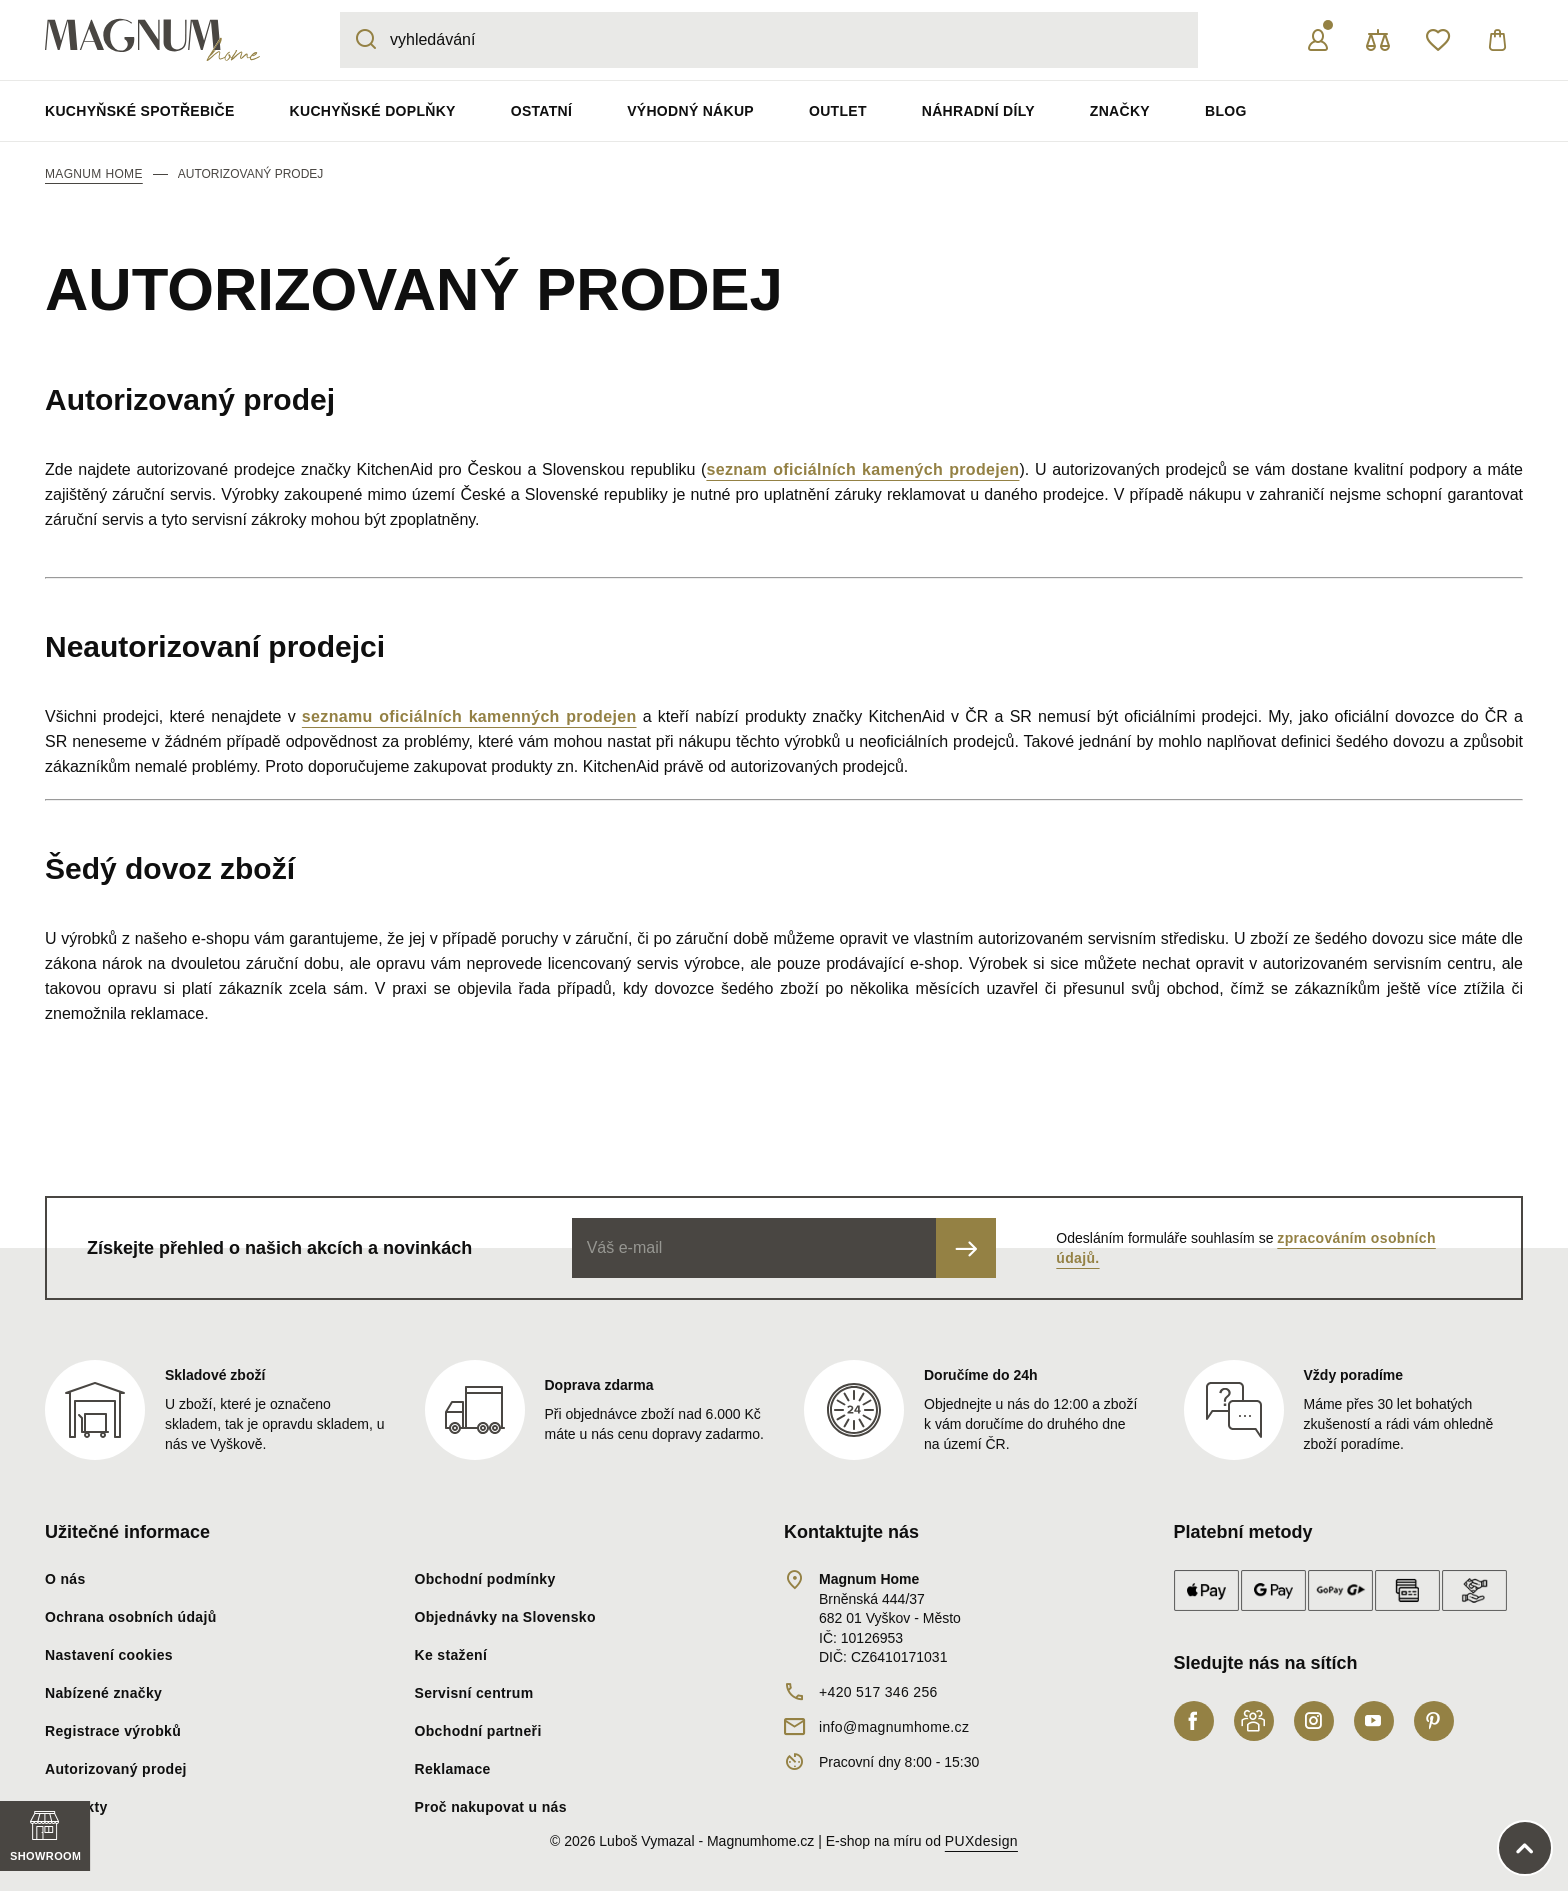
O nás (65, 1579)
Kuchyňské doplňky (373, 111)
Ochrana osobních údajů (131, 1617)
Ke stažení (451, 1655)
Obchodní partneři (478, 1731)
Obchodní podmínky (485, 1579)
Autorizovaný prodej (116, 1769)
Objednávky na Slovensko (505, 1617)
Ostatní (541, 111)
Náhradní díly (978, 111)
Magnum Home (94, 174)
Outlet (838, 111)
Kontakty (76, 1807)
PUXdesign (981, 1841)
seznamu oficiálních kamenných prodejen (469, 716)
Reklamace (453, 1769)
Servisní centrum (474, 1693)
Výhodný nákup (690, 111)
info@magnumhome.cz (894, 1727)
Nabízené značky (103, 1693)
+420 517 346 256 (878, 1692)
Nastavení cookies (109, 1655)
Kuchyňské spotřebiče (140, 111)
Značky (1120, 111)
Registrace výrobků (113, 1731)
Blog (1226, 111)
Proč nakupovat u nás (491, 1807)
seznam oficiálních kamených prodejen (862, 469)
